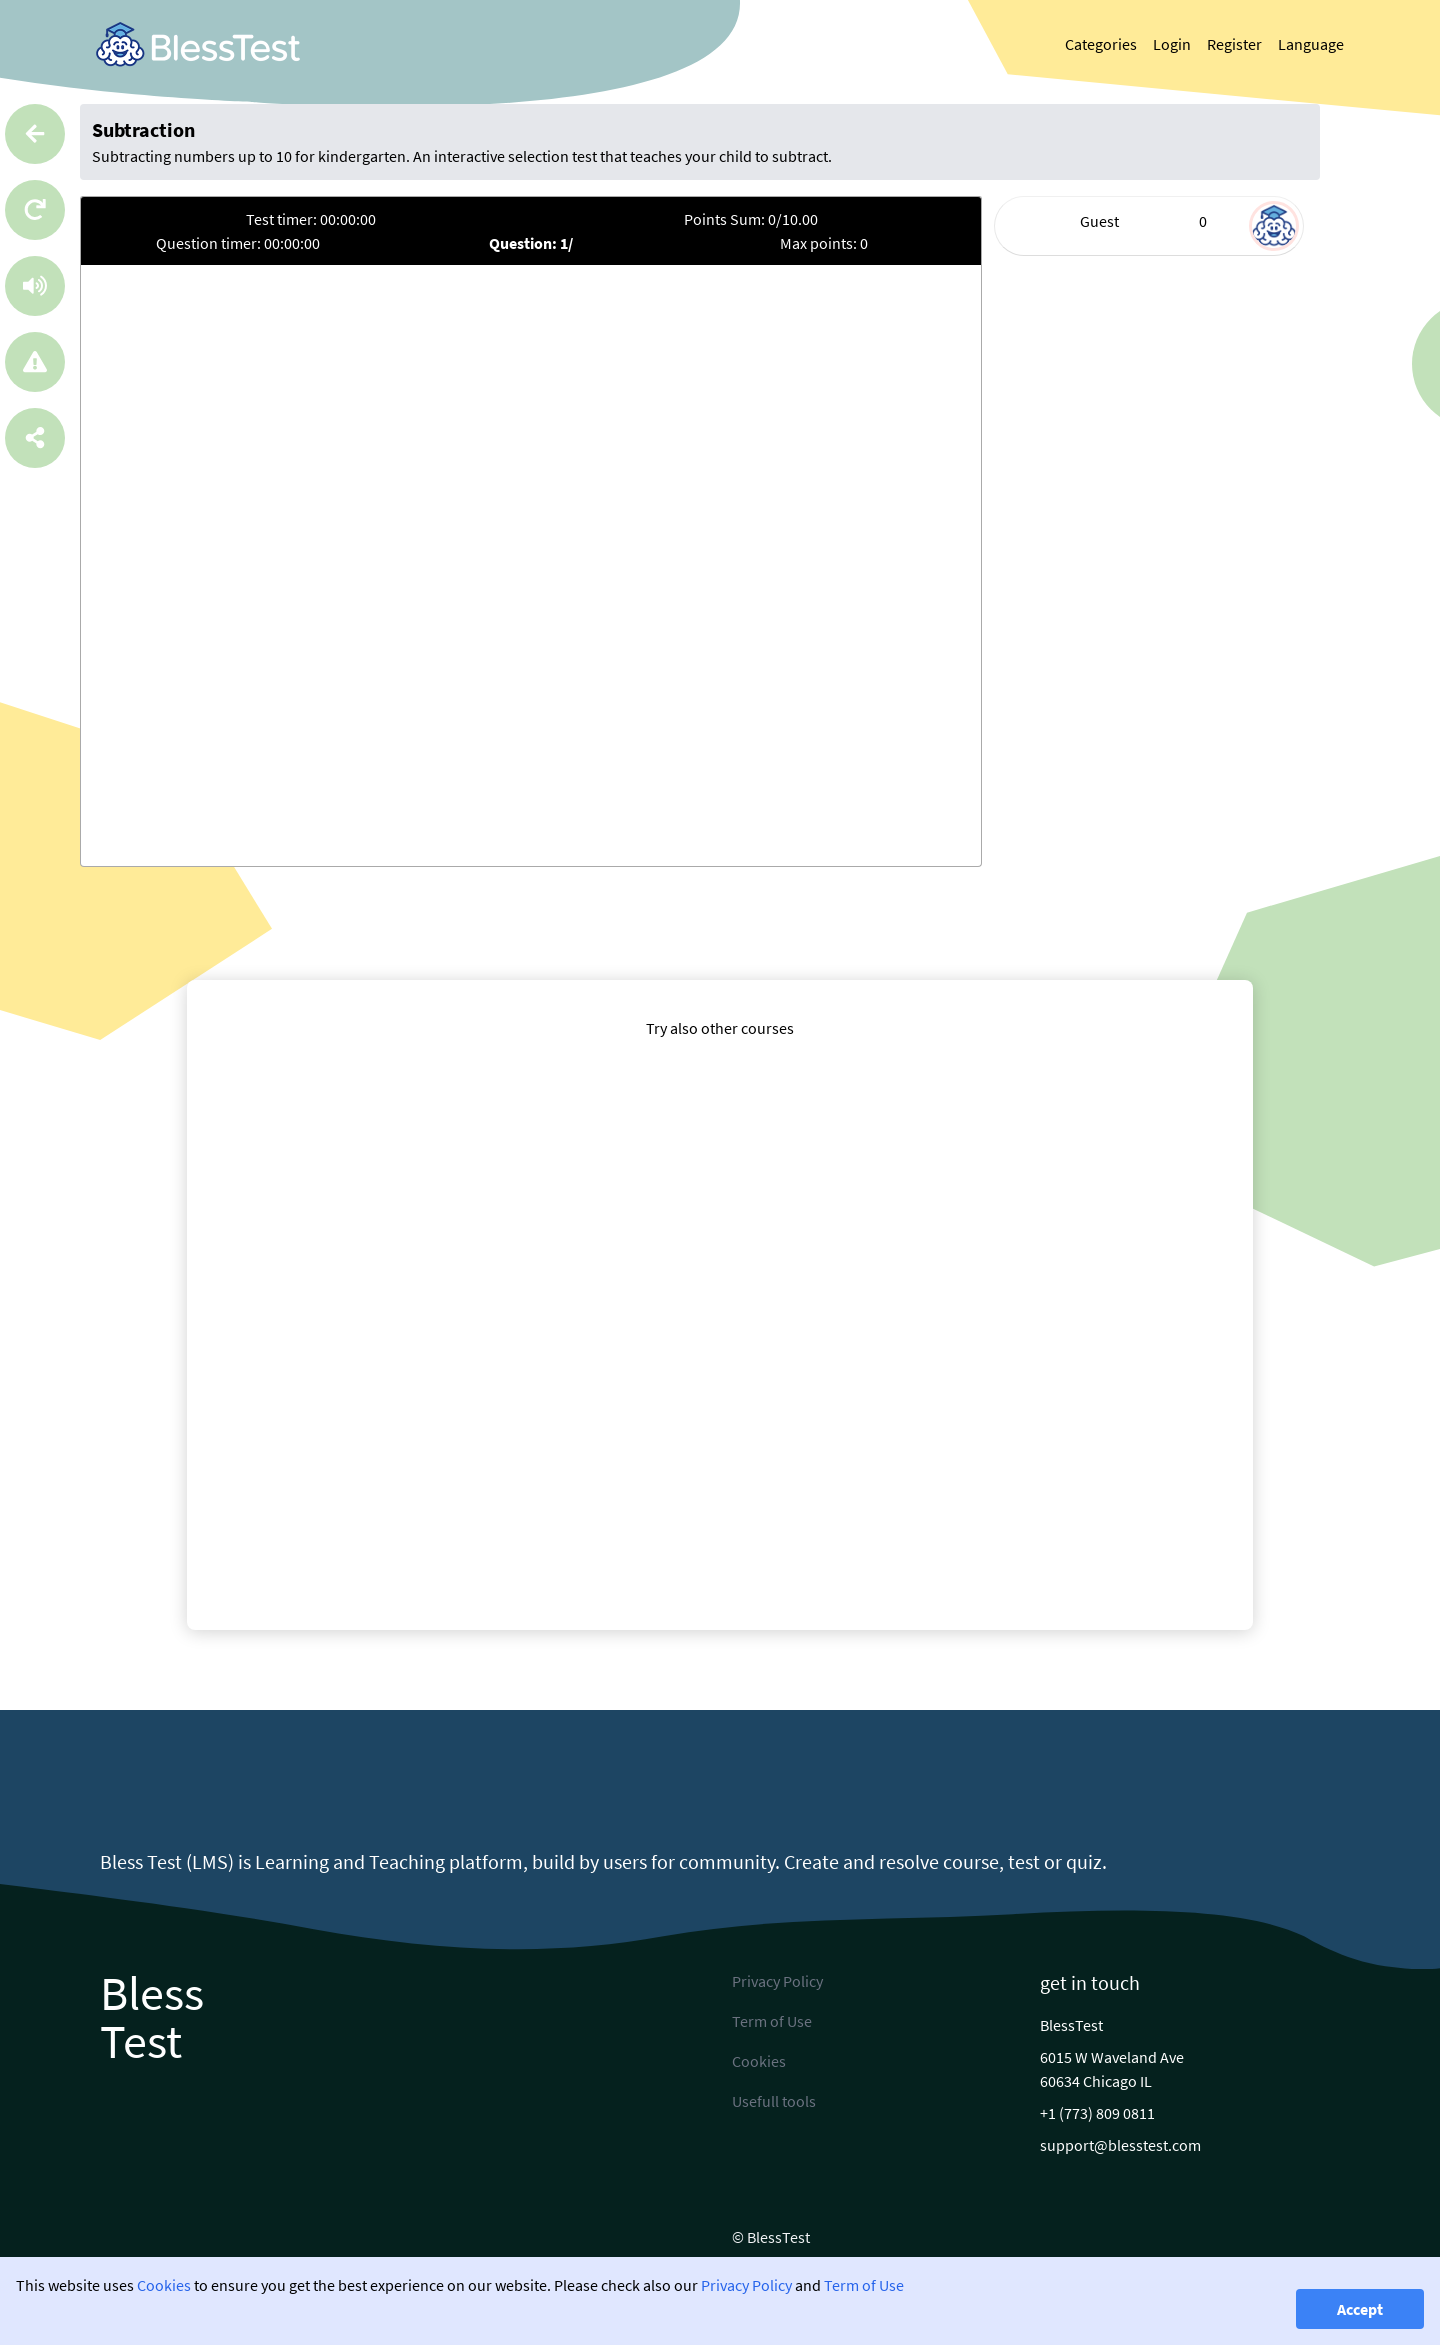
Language (1311, 44)
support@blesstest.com (1120, 2145)
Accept (1360, 2309)
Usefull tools (774, 2101)
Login (1172, 44)
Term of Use (864, 2285)
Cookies (164, 2285)
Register (1234, 44)
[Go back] (35, 134)
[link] (198, 44)
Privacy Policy (746, 2285)
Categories (1101, 44)
